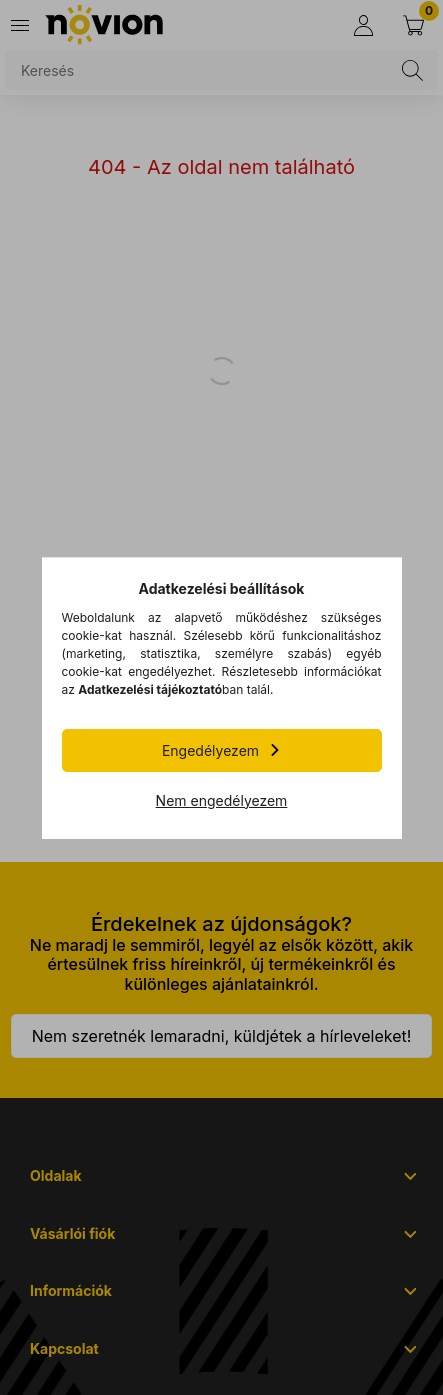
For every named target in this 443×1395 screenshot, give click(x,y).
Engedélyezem (210, 750)
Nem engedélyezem (222, 800)
